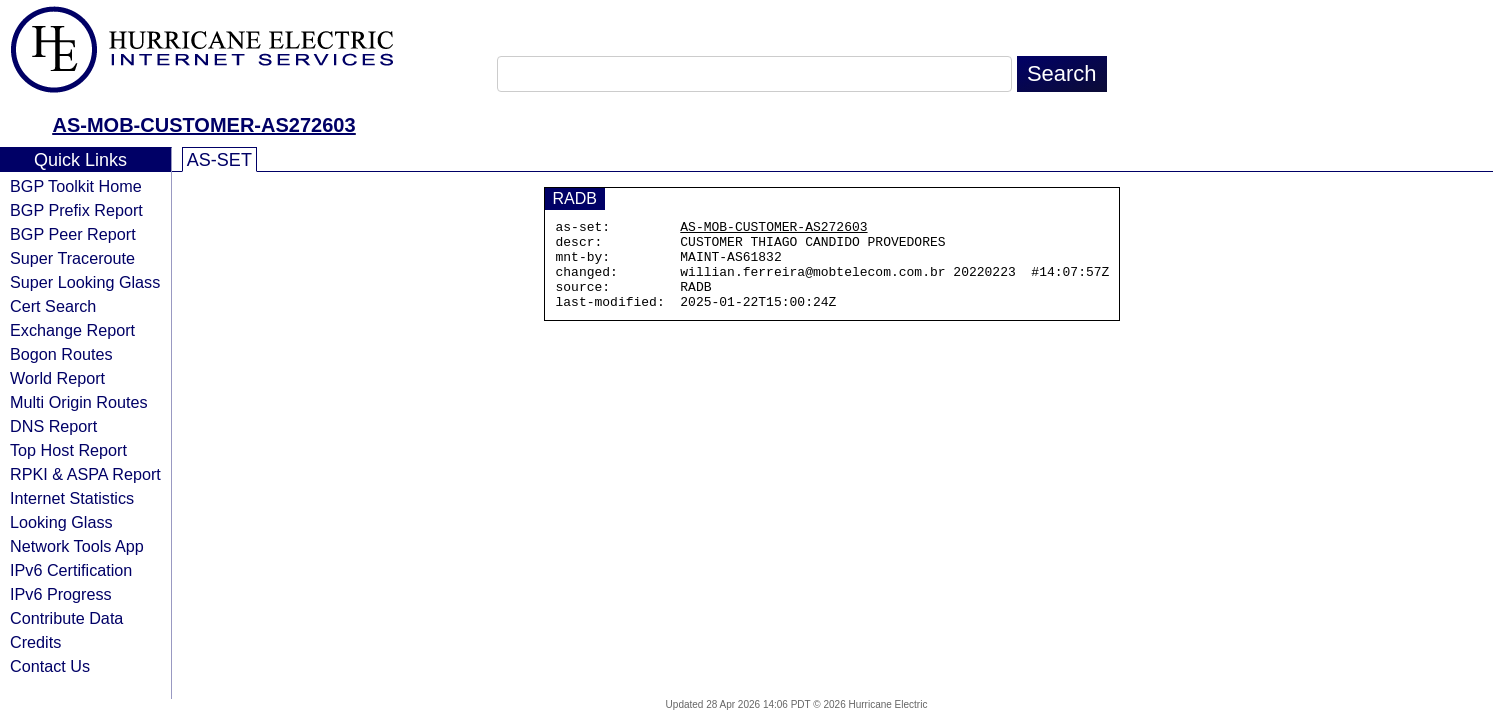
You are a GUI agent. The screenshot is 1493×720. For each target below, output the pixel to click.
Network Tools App (77, 546)
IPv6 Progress (61, 594)
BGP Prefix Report (76, 210)
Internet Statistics (72, 498)
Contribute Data (66, 618)
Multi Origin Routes (79, 402)
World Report (57, 378)
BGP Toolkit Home (76, 186)
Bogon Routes (61, 354)
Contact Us (50, 666)
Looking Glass (61, 522)
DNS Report (53, 426)
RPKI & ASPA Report (85, 474)
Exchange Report (72, 330)
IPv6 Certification (71, 570)
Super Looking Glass (85, 282)
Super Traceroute (72, 258)
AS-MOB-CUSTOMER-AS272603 (203, 125)
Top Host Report (68, 450)
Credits (35, 642)
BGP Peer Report (73, 234)
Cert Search (53, 306)
